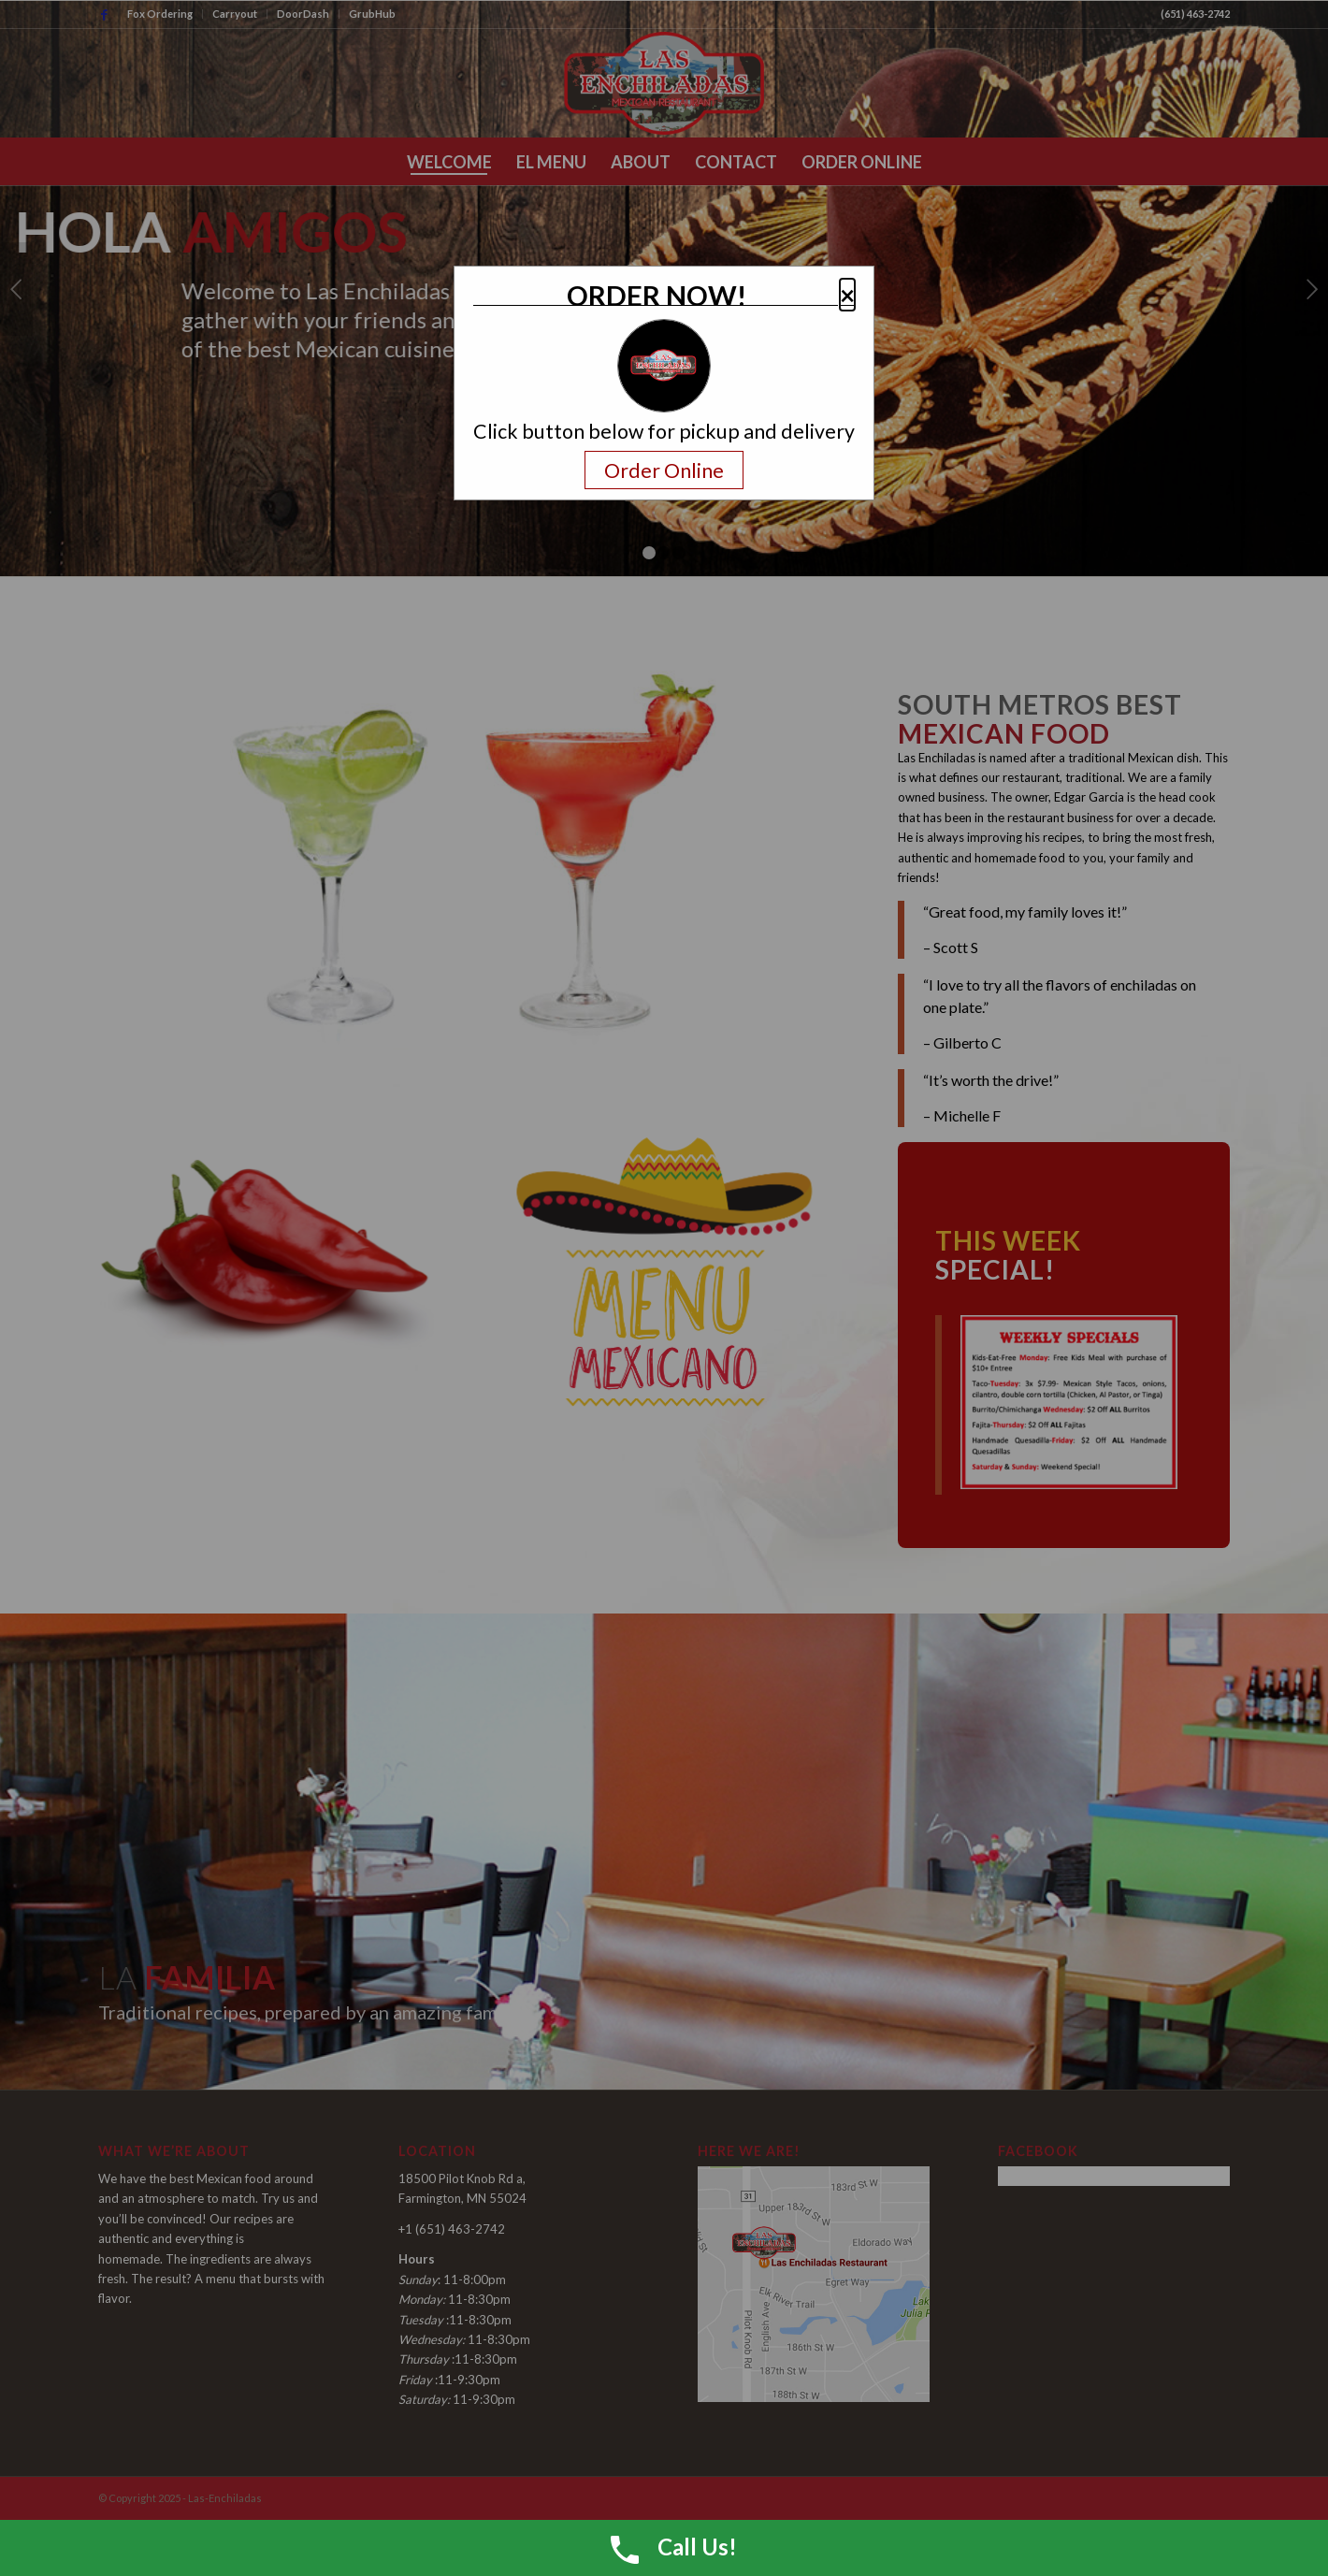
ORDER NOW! (656, 295)
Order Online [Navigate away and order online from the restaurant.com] (664, 469)
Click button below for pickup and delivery (664, 431)
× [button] (847, 295)
